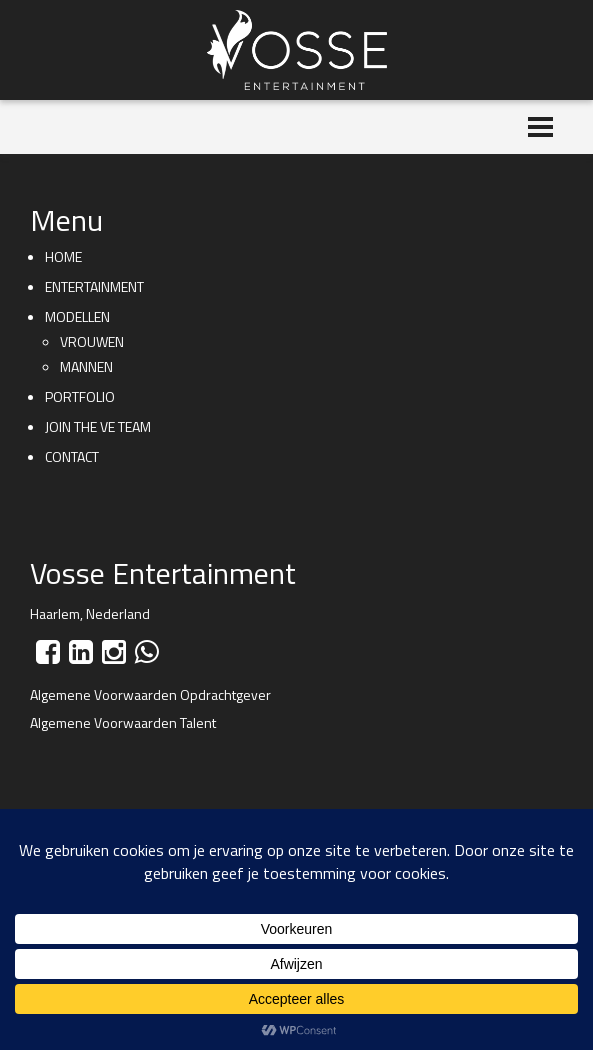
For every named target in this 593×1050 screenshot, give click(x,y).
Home (63, 256)
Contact (72, 456)
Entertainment (94, 286)
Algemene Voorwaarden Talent (123, 722)
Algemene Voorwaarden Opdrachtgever (150, 694)
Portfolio (80, 396)
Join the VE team (98, 426)
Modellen (77, 316)
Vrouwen (92, 341)
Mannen (86, 366)
